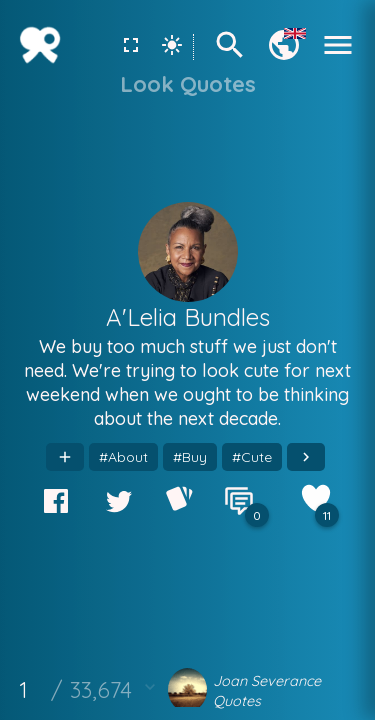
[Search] (230, 57)
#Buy (190, 457)
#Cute (252, 457)
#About (123, 457)
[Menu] (338, 57)
